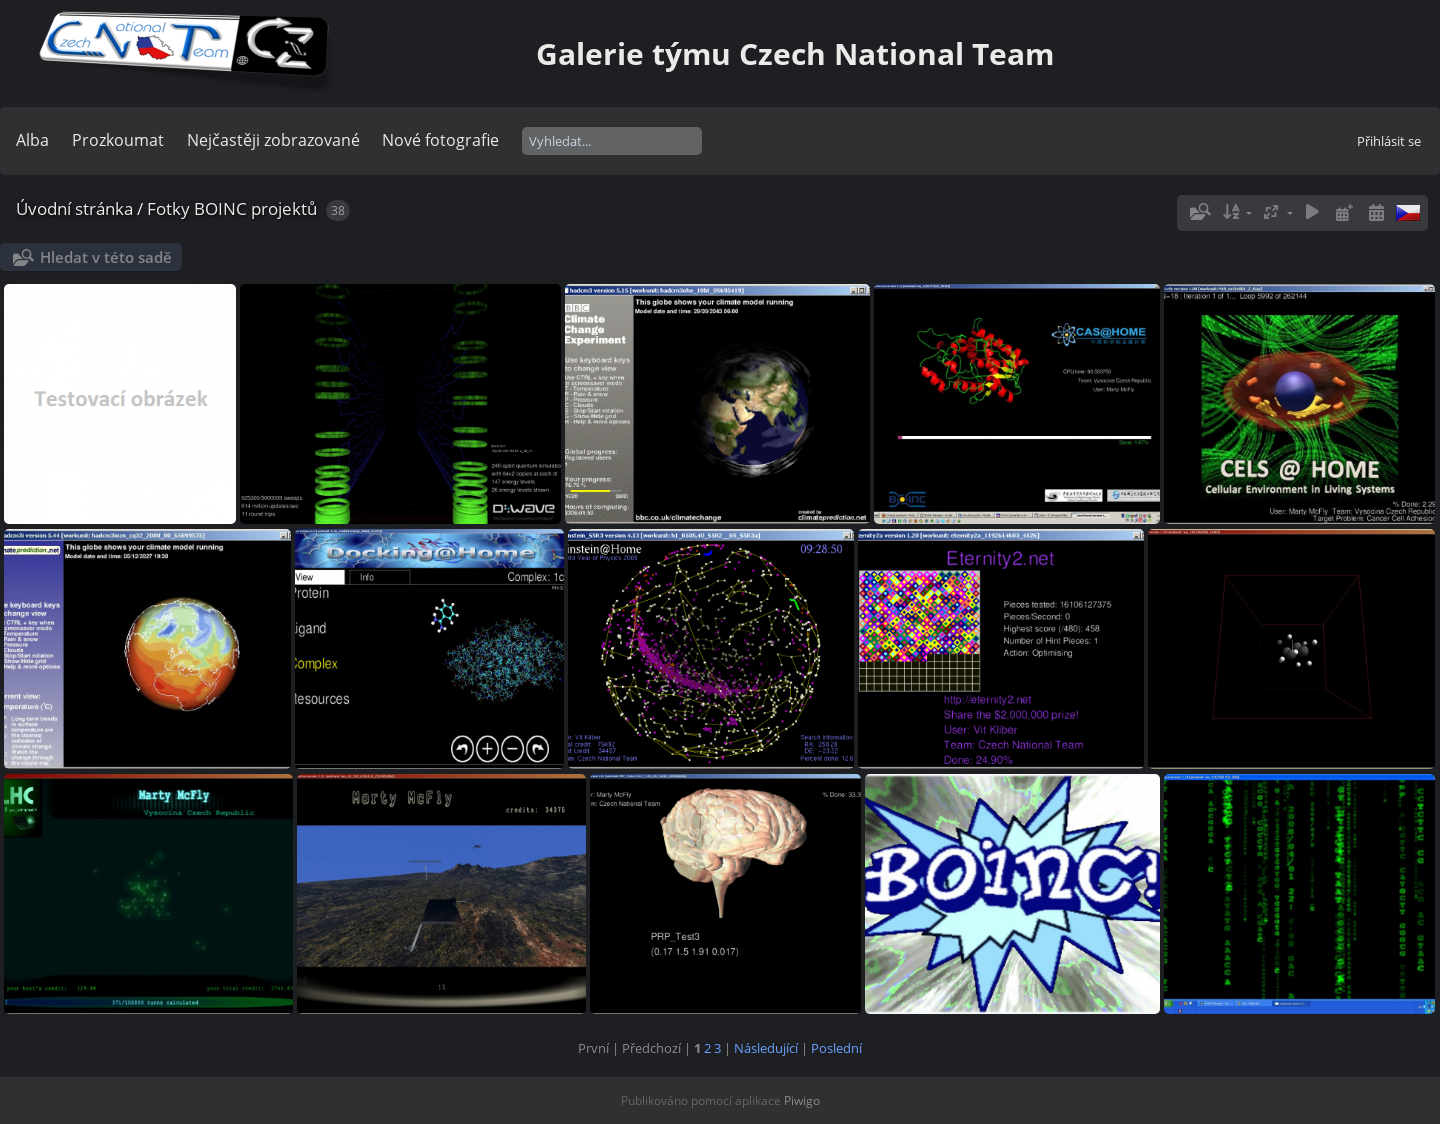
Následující (766, 1048)
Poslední (836, 1048)
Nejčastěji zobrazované (273, 140)
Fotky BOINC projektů (232, 208)
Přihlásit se (1389, 141)
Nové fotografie (440, 140)
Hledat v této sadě (106, 257)
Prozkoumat (118, 140)
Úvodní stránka (74, 208)
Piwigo (802, 1100)
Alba (32, 140)
